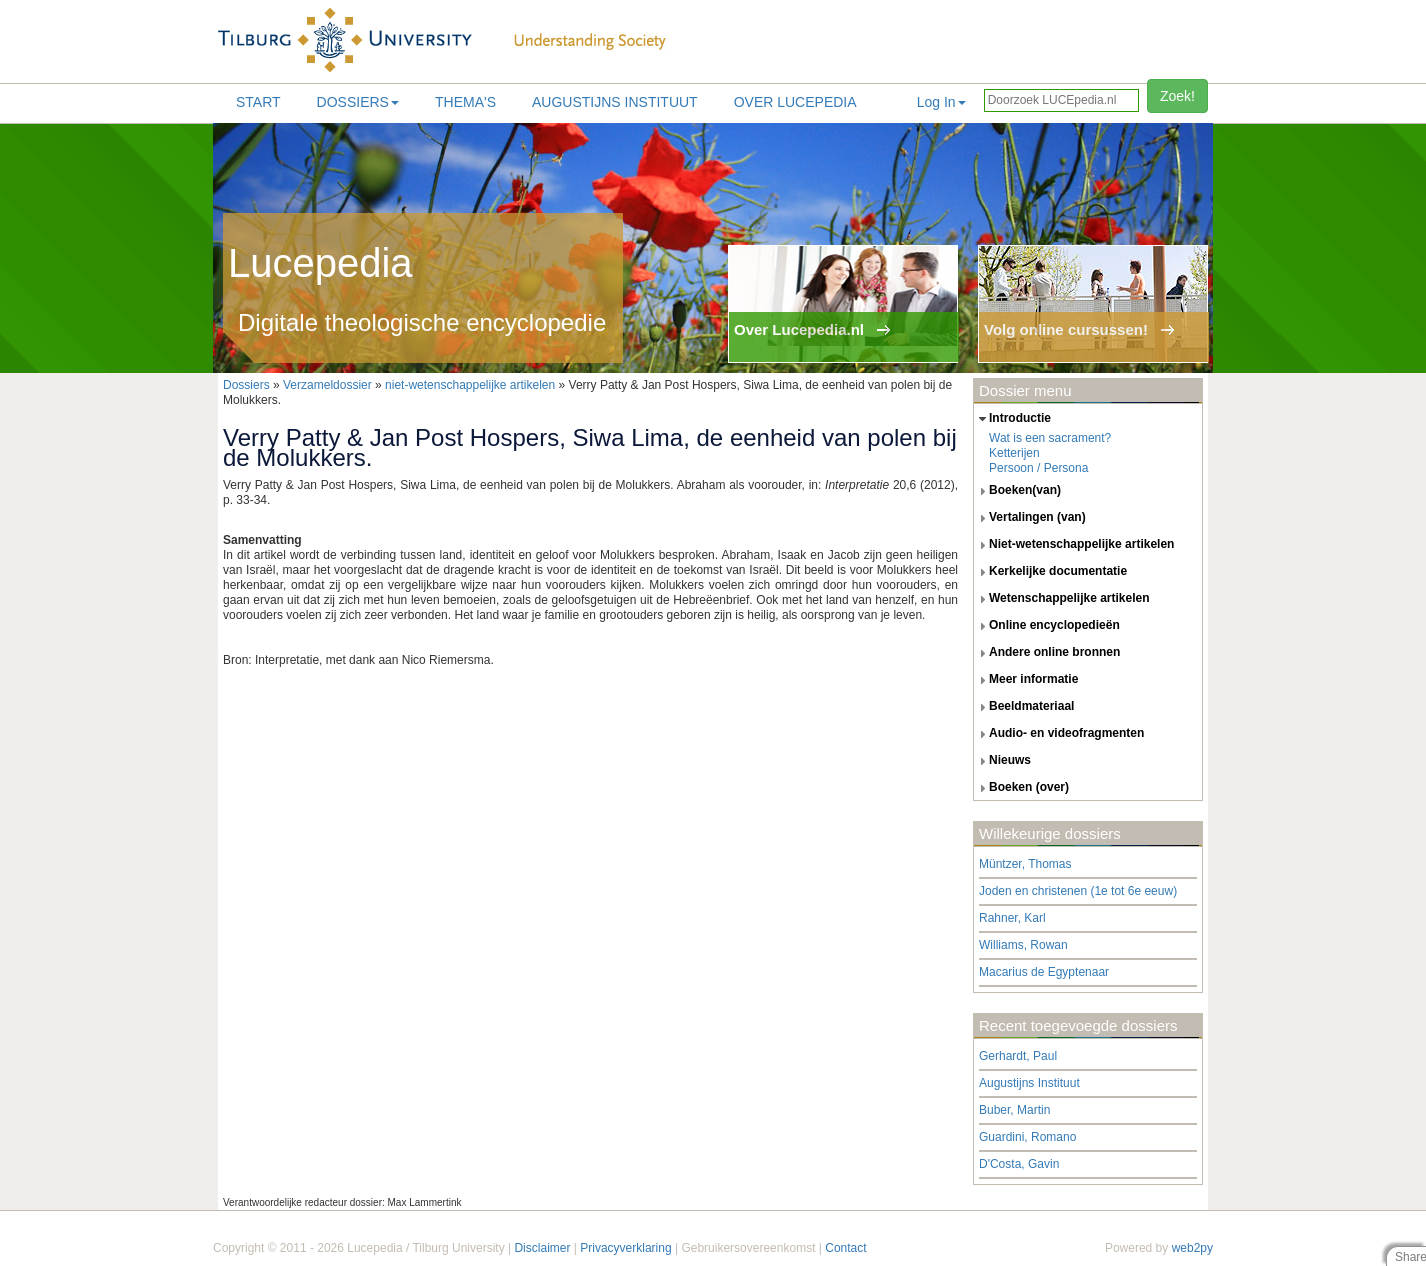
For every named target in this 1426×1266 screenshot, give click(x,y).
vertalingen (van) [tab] (1030, 518)
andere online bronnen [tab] (1047, 653)
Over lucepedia (795, 102)
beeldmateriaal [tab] (1024, 707)
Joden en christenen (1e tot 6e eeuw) (1078, 891)
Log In (941, 102)
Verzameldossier (327, 385)
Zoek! (1177, 96)
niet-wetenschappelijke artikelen (470, 385)
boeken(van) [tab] (1017, 491)
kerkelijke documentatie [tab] (1050, 572)
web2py (1192, 1248)
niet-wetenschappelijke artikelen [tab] (1074, 545)
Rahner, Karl (1012, 918)
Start (258, 102)
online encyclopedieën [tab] (1047, 626)
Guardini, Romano (1027, 1137)
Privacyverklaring (625, 1248)
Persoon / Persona (1038, 468)
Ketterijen (1014, 453)
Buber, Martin (1014, 1110)
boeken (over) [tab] (1021, 788)
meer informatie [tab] (1026, 680)
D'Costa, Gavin (1019, 1164)
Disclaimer (542, 1248)
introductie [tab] (1012, 419)
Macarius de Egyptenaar (1044, 972)
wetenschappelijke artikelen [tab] (1062, 599)
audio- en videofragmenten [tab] (1059, 734)
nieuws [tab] (1002, 761)
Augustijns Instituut (615, 102)
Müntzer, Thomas (1025, 864)
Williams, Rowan (1023, 945)
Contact (845, 1248)
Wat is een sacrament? (1050, 438)
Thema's (465, 102)
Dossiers (358, 102)
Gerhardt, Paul (1018, 1056)
